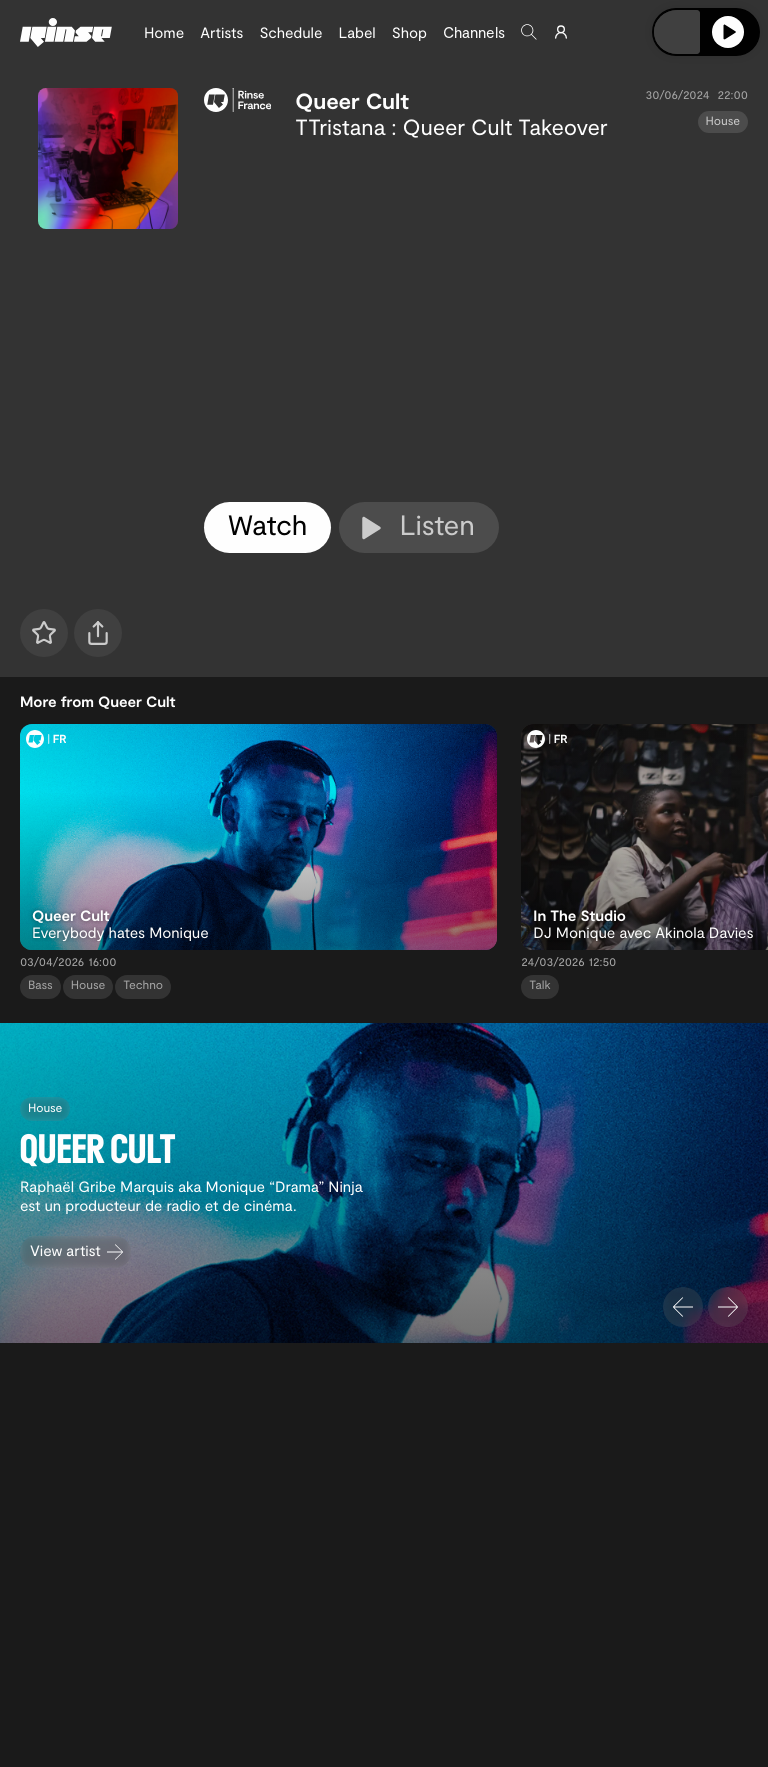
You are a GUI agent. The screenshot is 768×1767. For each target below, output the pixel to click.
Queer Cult (352, 101)
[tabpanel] (476, 317)
